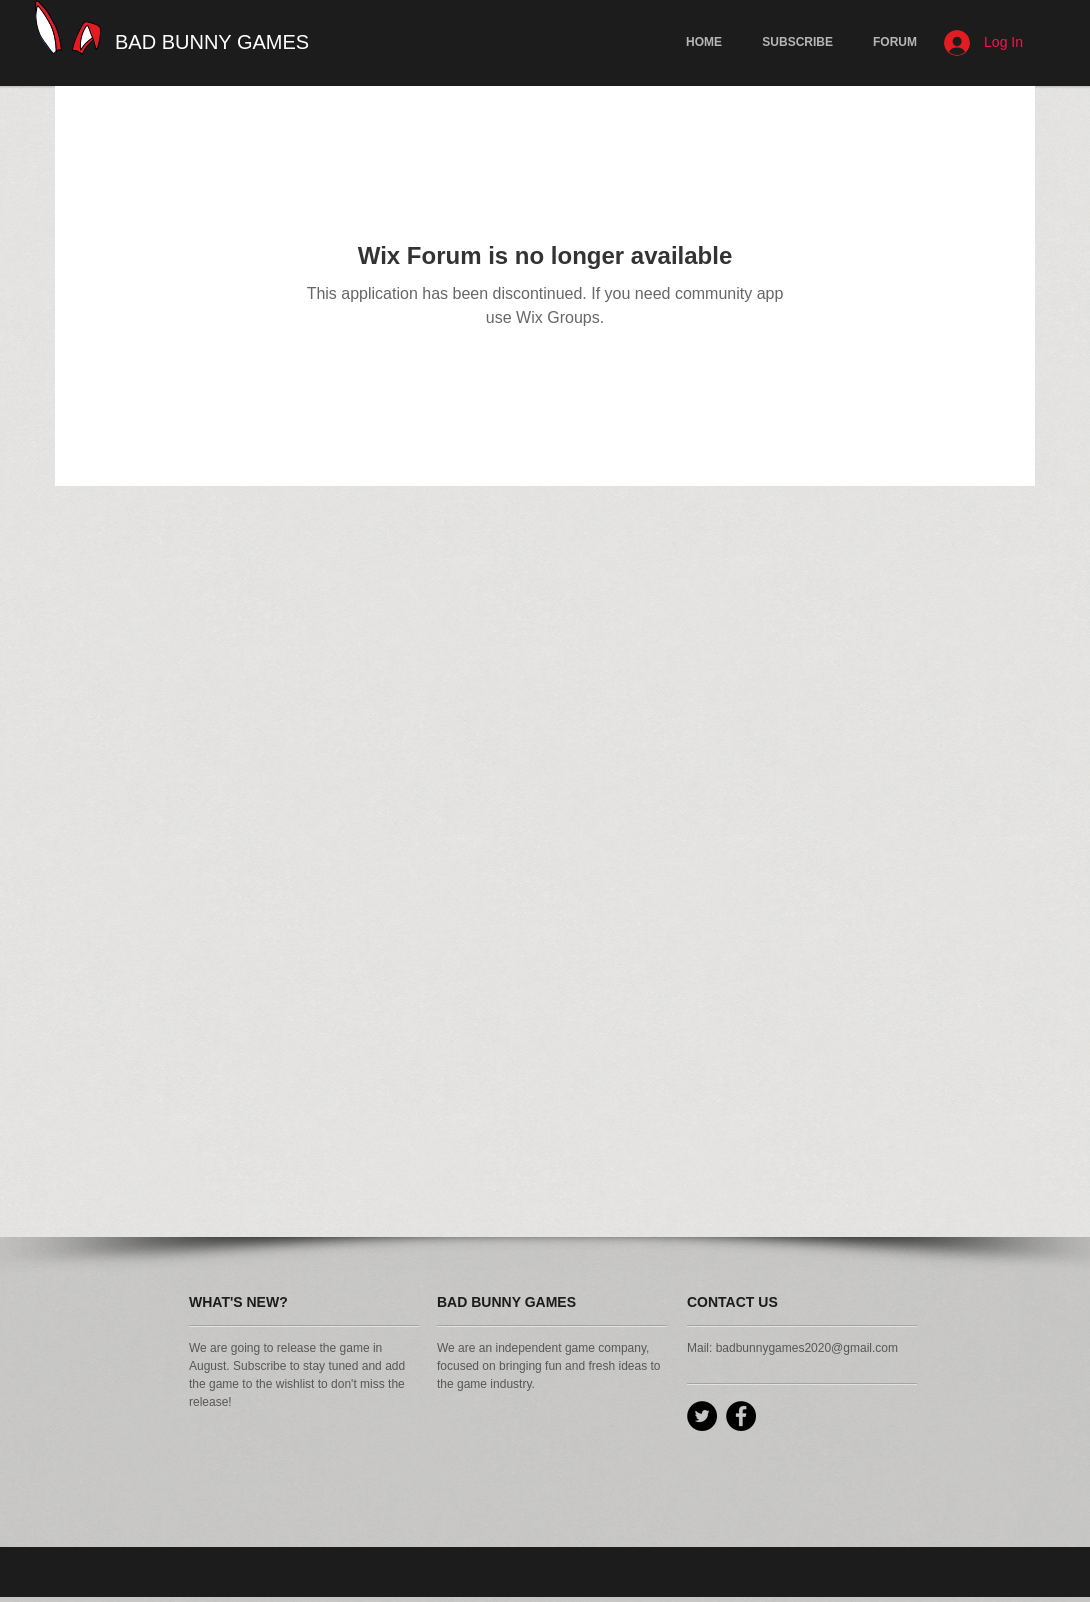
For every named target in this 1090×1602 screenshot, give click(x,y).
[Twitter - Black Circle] (702, 1416)
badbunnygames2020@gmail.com (807, 1348)
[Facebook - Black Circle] (741, 1416)
